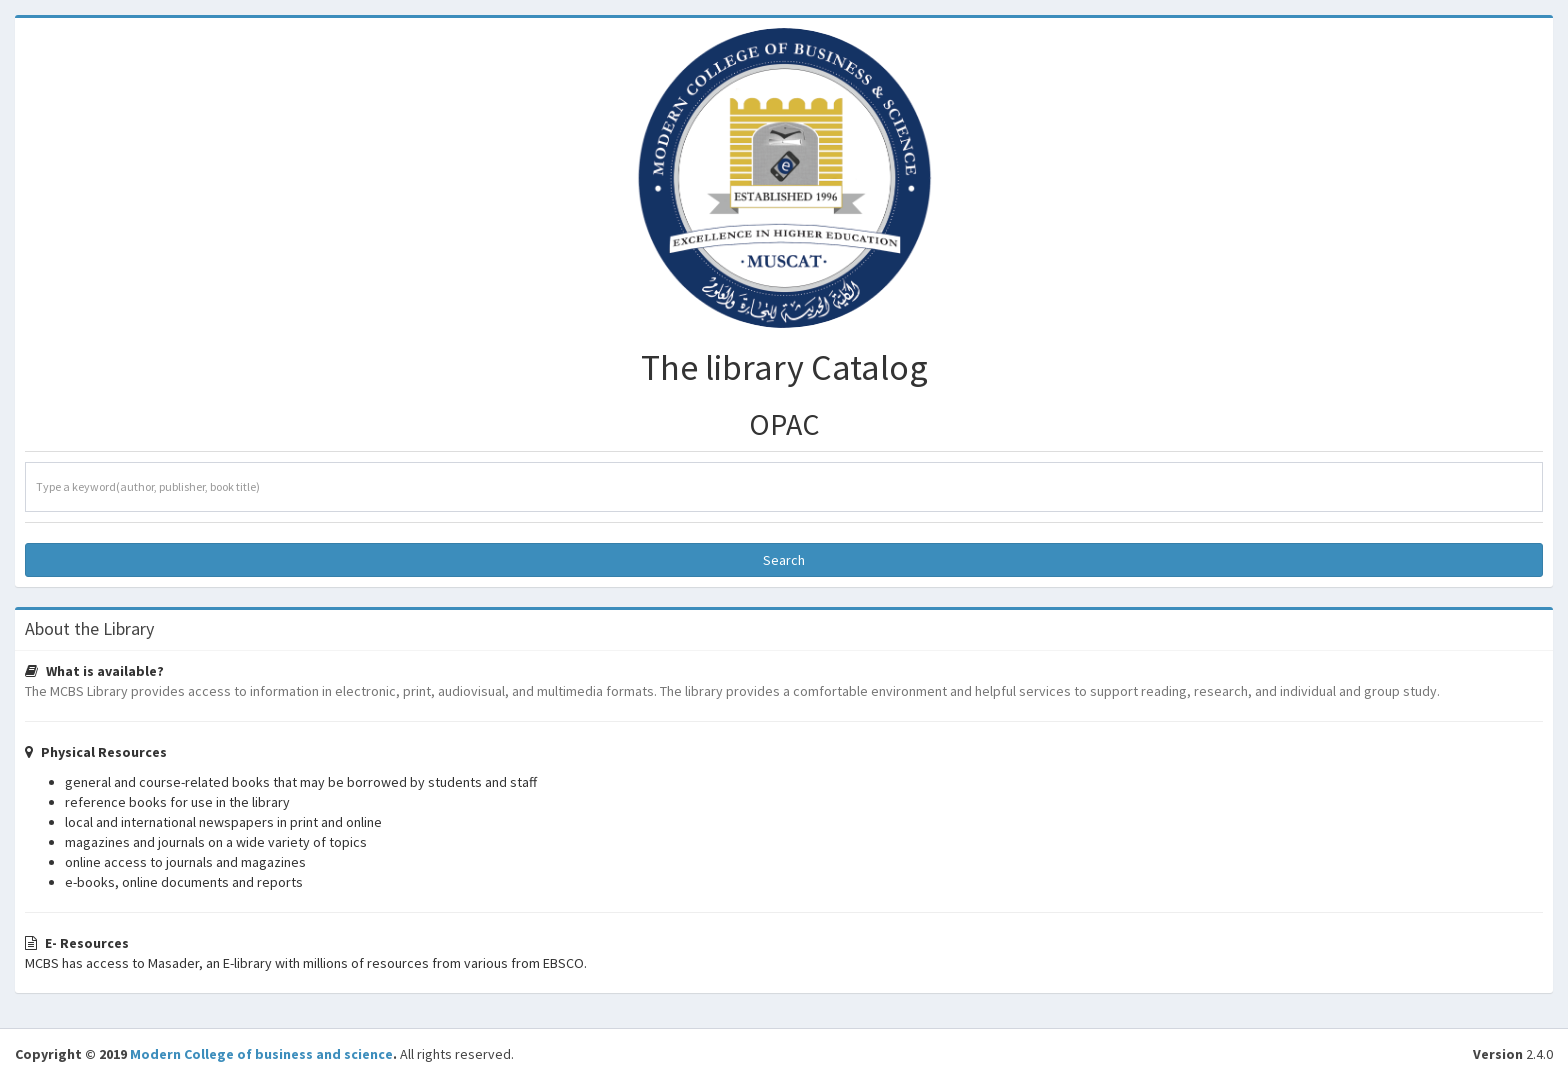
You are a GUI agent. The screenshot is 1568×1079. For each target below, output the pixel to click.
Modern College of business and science (261, 1054)
